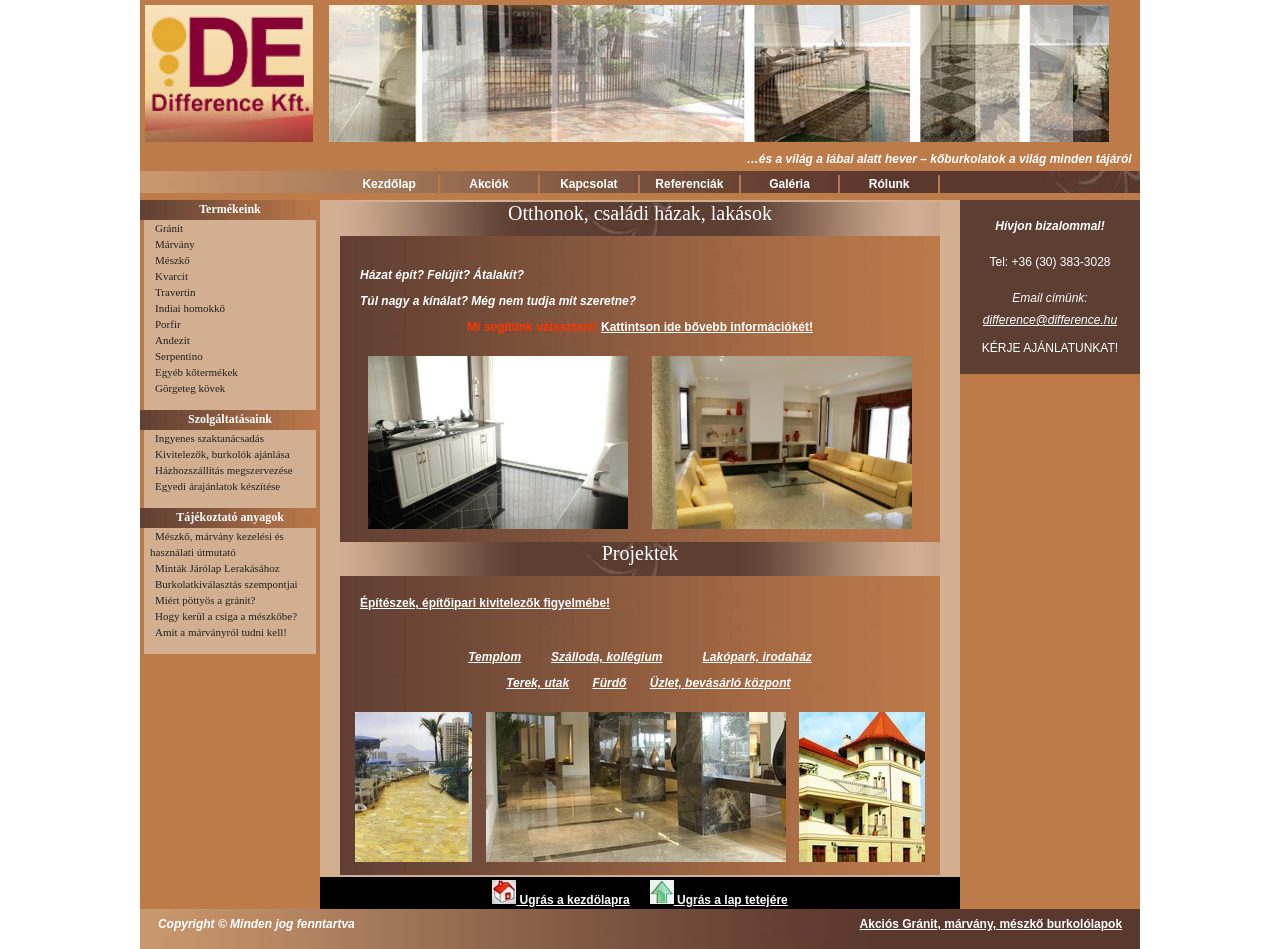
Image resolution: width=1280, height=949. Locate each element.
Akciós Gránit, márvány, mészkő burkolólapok (991, 924)
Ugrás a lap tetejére (719, 900)
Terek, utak (537, 683)
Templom (494, 657)
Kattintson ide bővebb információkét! (707, 327)
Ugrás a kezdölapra (560, 900)
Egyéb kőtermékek (194, 372)
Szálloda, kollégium (606, 657)
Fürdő (609, 683)
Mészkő (170, 260)
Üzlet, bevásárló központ (720, 683)
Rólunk (889, 184)
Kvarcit (169, 276)
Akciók (488, 184)
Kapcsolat (588, 184)
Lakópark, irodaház (756, 657)
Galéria (789, 184)
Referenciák (689, 184)
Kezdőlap (388, 184)
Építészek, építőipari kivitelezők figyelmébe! (485, 603)
